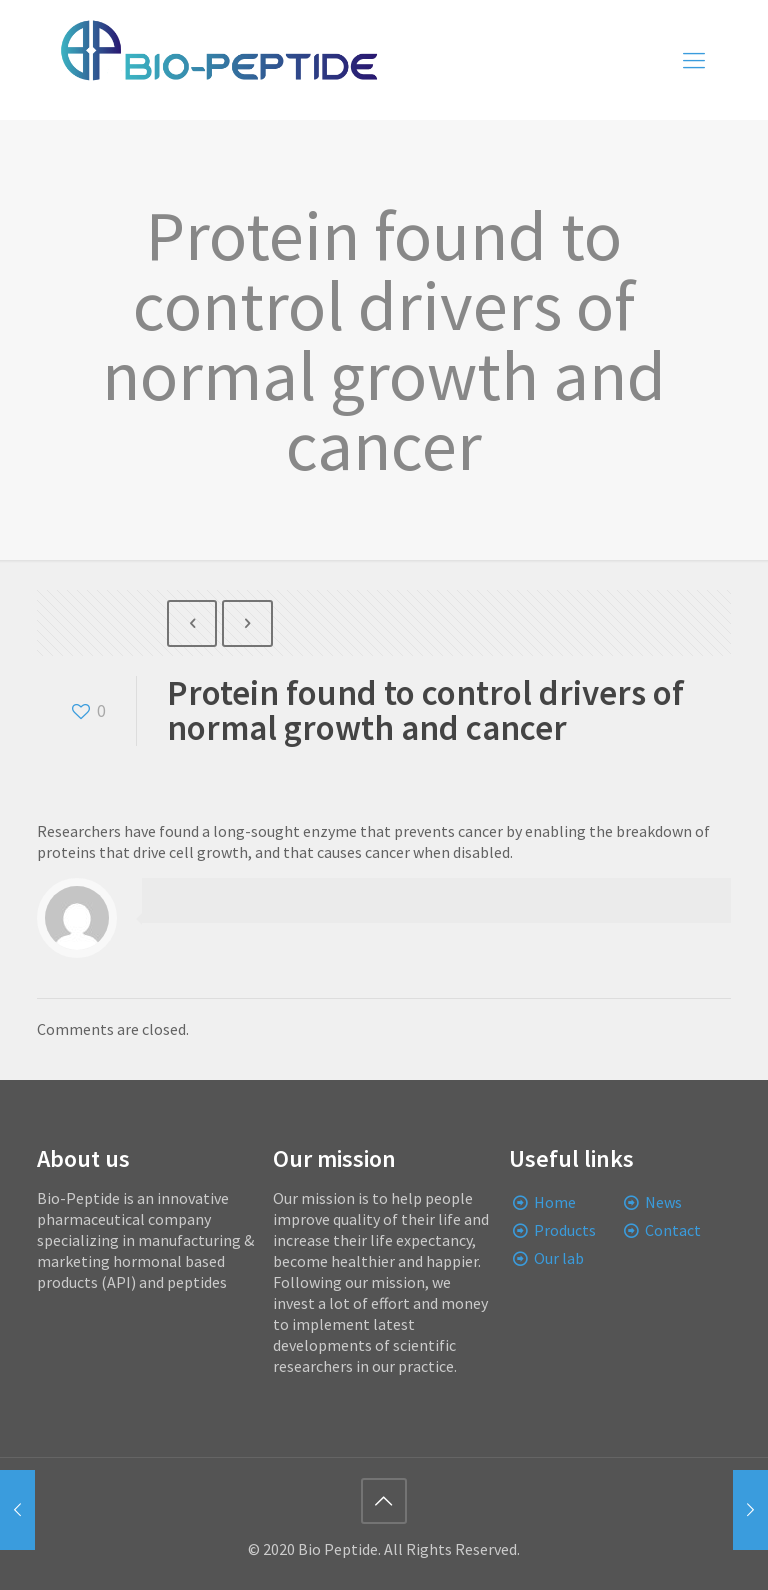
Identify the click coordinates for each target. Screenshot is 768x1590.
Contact (673, 1230)
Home (555, 1202)
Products (565, 1230)
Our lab (559, 1258)
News (663, 1202)
